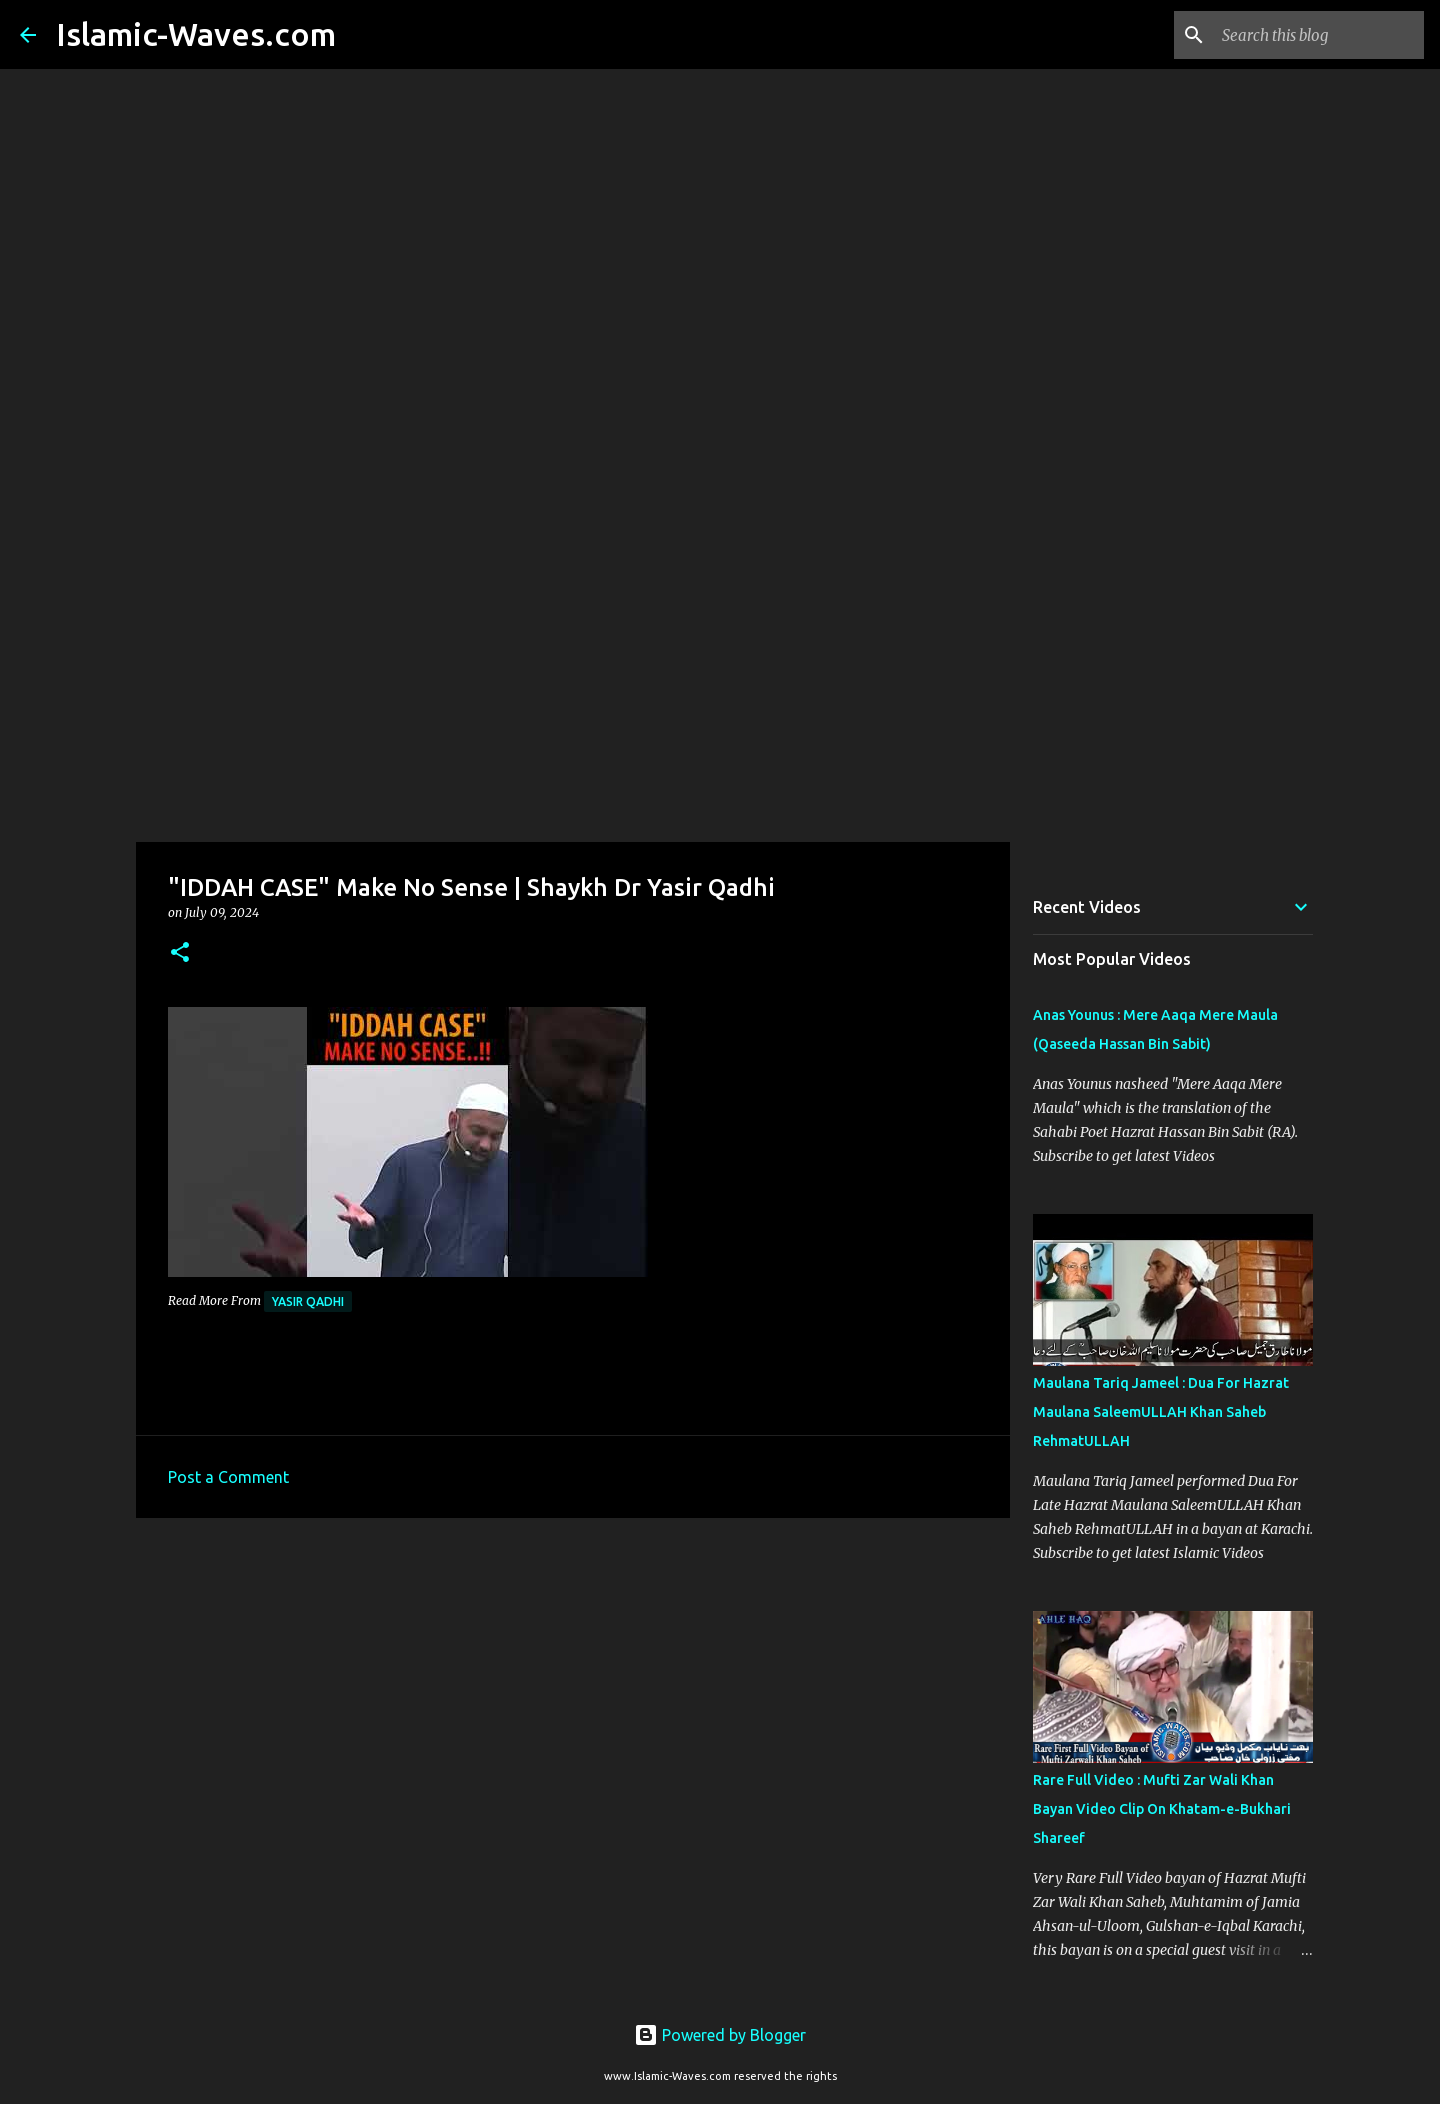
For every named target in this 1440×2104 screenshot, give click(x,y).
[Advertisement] (720, 684)
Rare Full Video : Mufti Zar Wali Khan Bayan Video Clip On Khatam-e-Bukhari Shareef (1162, 1809)
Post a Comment (228, 1477)
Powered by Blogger (720, 2035)
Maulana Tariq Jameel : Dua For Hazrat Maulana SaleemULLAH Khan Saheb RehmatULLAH (1161, 1412)
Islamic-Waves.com (196, 34)
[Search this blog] (1319, 35)
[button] (180, 953)
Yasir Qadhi (308, 1301)
